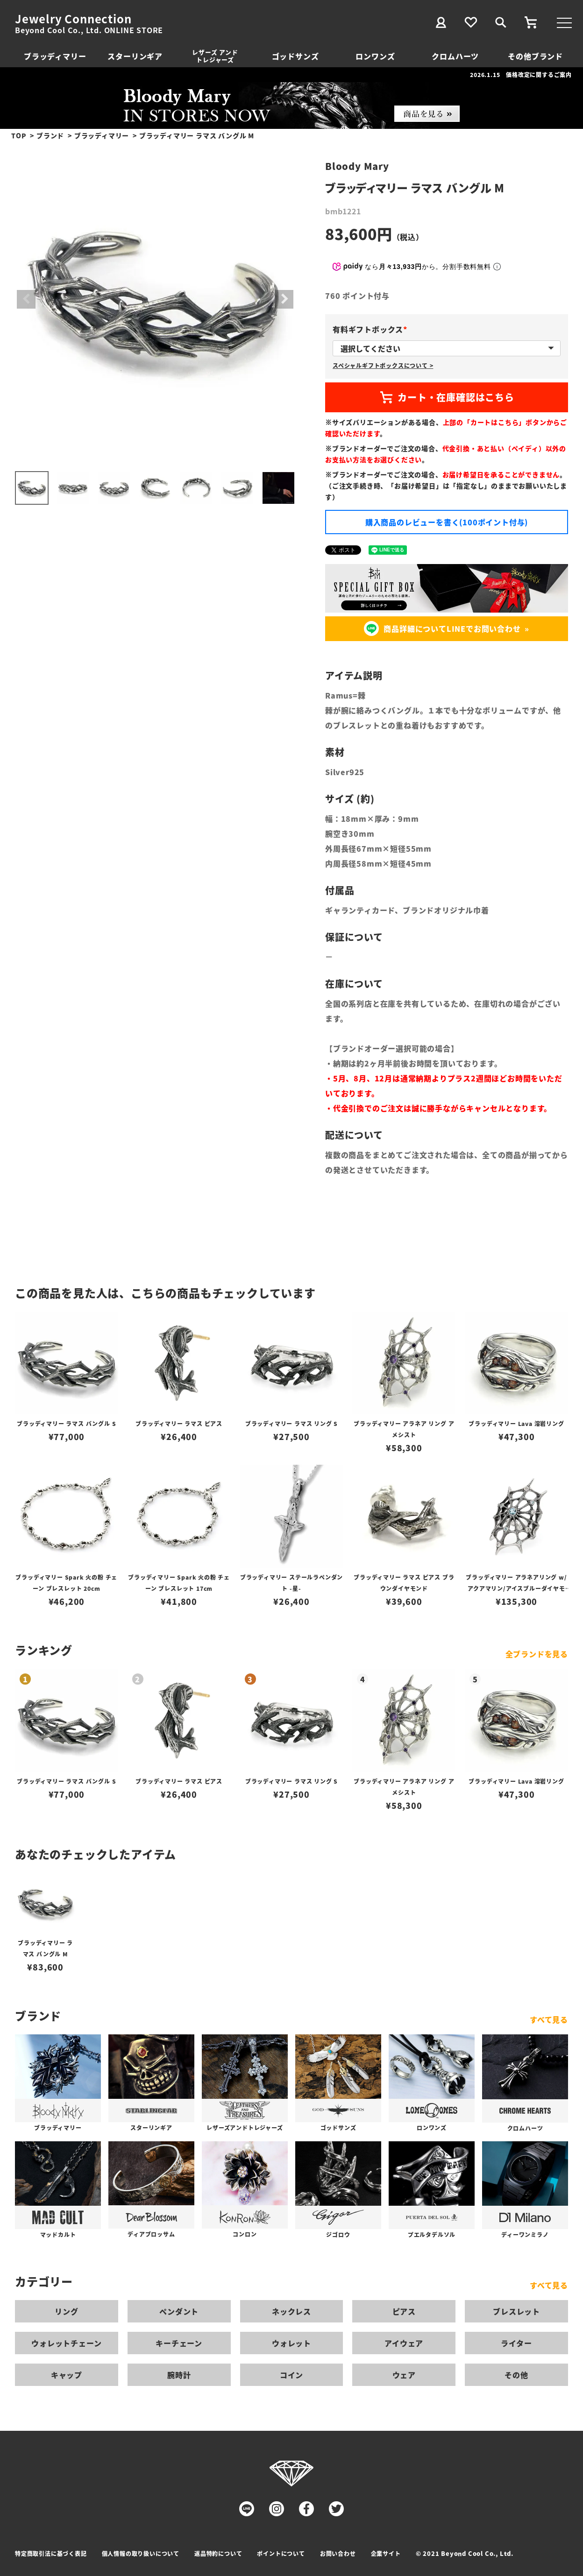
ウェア (404, 2374)
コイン (291, 2374)
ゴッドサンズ (295, 56)
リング (66, 2311)
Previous (26, 299)
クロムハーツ (455, 56)
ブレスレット (516, 2311)
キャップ (66, 2374)
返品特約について (218, 2553)
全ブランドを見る (536, 1653)
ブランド (50, 135)
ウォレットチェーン (66, 2343)
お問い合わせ (338, 2553)
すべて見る (549, 2019)
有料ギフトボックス (372, 329)
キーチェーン (179, 2343)
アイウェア (403, 2343)
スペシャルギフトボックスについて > (383, 365)
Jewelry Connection (73, 18)
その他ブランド (535, 56)
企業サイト (386, 2553)
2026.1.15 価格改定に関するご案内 (521, 74)
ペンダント (179, 2311)
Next (284, 299)
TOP (18, 135)
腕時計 (179, 2374)
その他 (516, 2374)
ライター (516, 2343)
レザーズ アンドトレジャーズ (215, 56)
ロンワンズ (375, 56)
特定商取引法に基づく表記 (51, 2553)
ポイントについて (281, 2553)
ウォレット (291, 2343)
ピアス (404, 2311)
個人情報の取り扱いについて (140, 2553)
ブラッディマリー (55, 56)
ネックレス (291, 2311)
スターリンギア (135, 56)
